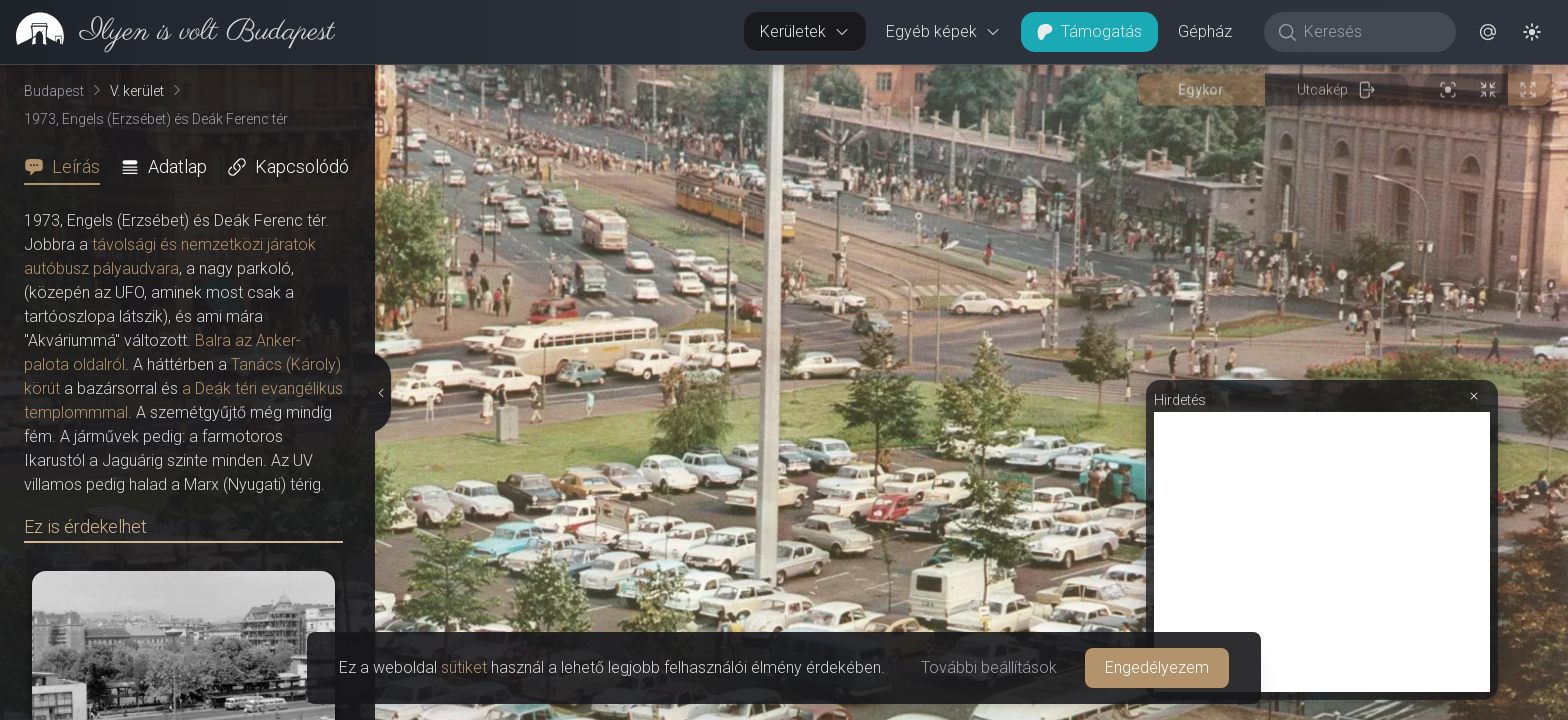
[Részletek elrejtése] (379, 393)
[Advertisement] (1322, 552)
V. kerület (137, 91)
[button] (1488, 32)
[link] (167, 32)
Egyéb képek (943, 31)
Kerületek (805, 31)
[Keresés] (1370, 32)
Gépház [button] (1205, 31)
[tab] (68, 167)
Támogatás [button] (1089, 31)
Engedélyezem (1157, 667)
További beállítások (989, 667)
